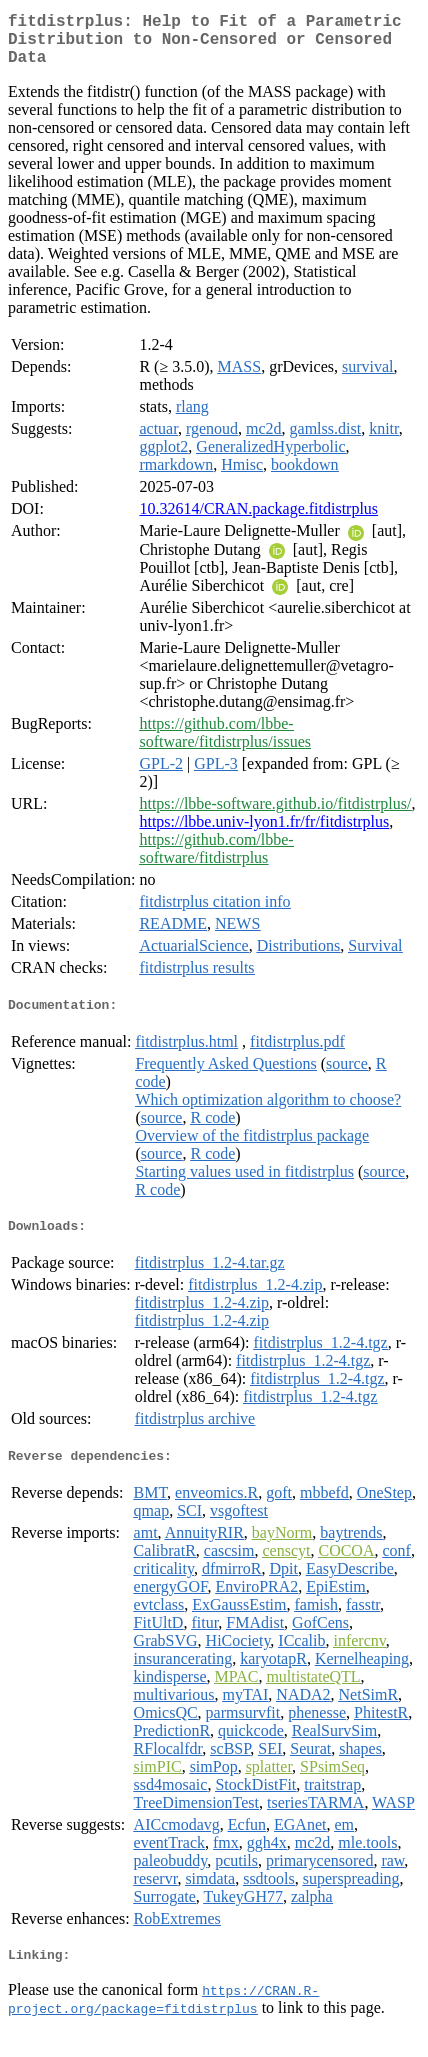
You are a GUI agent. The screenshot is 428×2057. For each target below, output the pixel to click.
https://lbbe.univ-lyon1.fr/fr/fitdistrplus (264, 833)
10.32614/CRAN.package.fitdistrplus (258, 520)
